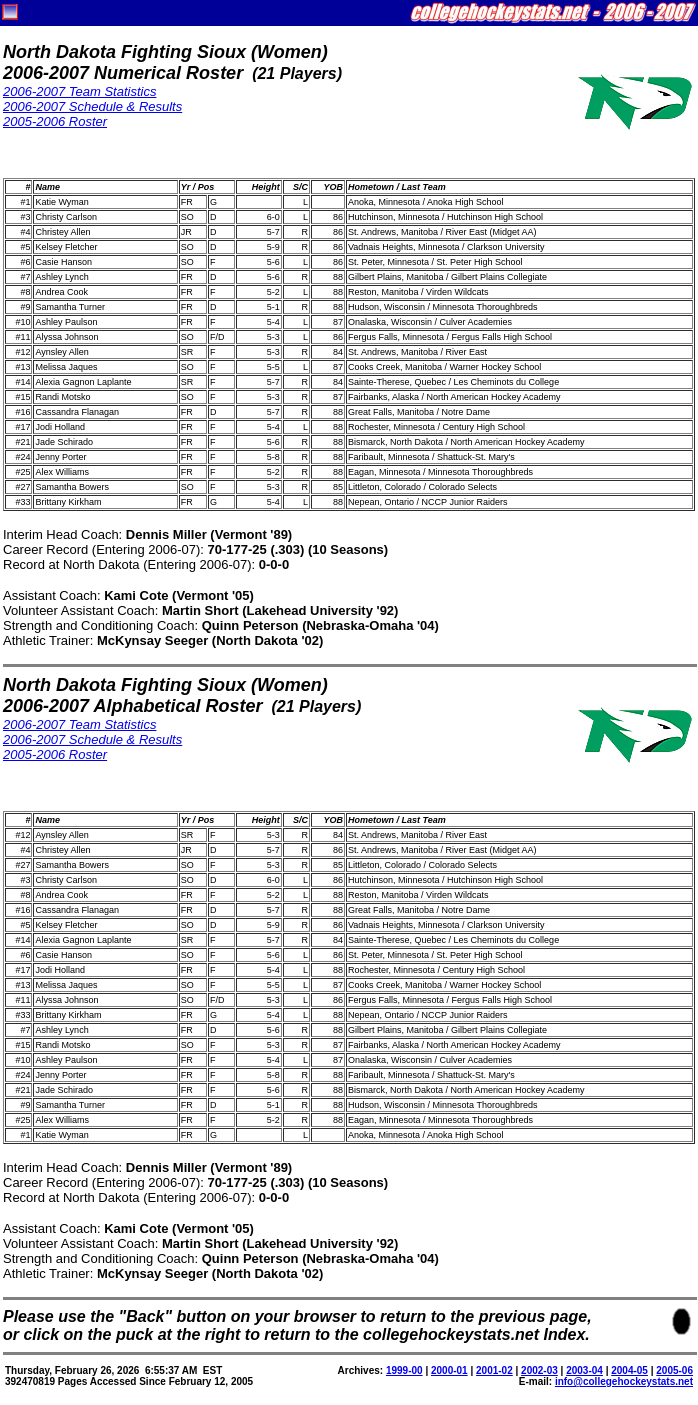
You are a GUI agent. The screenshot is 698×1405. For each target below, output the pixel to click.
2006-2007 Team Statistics (79, 91)
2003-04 (584, 1370)
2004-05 (629, 1370)
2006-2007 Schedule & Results (92, 106)
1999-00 (404, 1370)
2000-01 (449, 1370)
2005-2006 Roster (55, 121)
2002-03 (539, 1370)
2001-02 (494, 1370)
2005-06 (674, 1370)
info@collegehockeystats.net (624, 1381)
